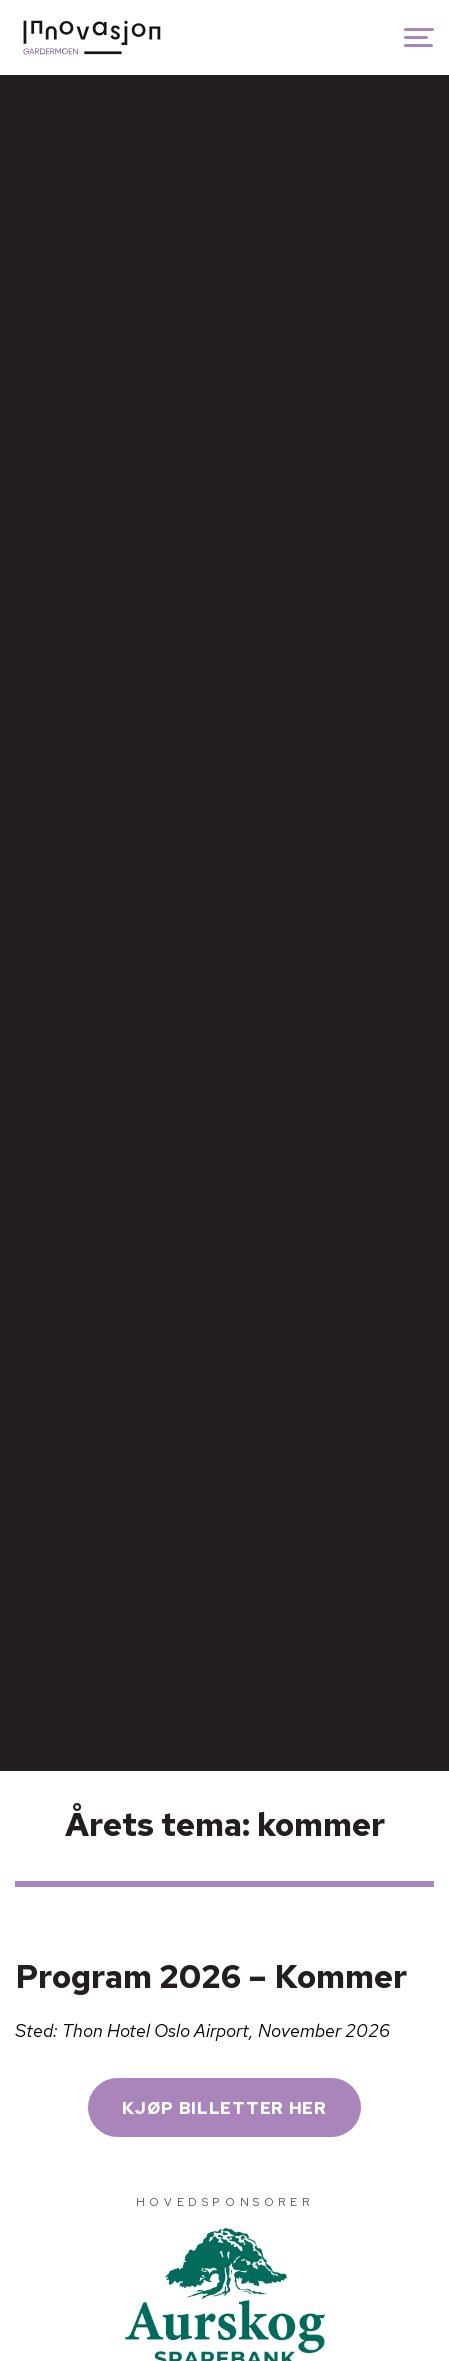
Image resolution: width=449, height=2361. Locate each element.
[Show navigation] (419, 37)
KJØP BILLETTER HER (224, 2107)
